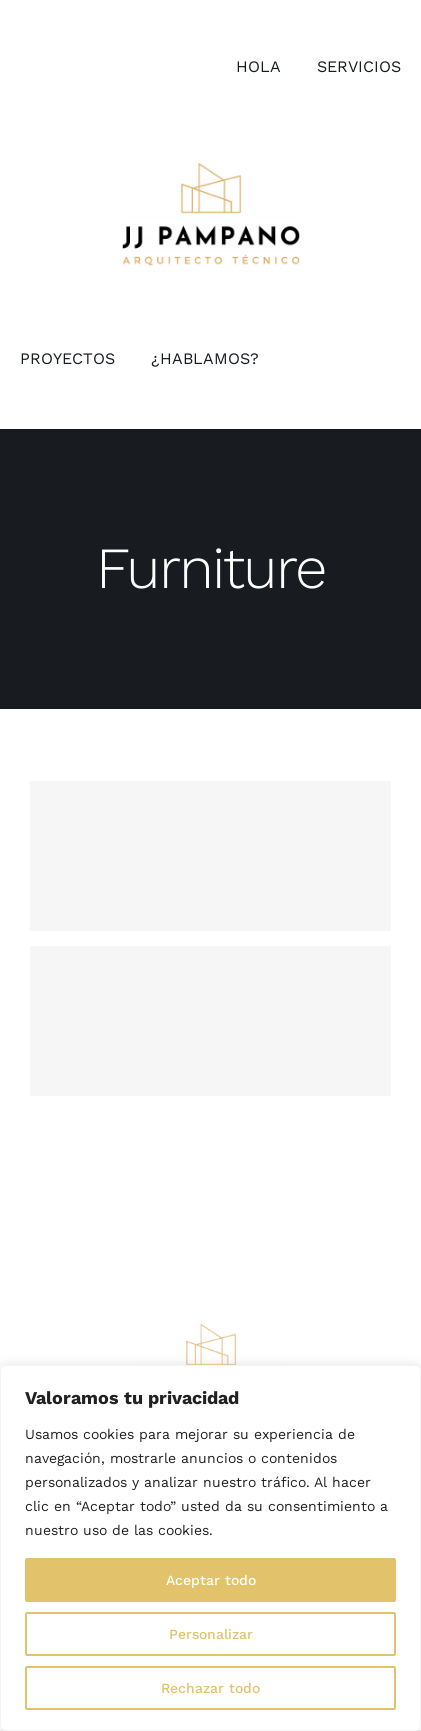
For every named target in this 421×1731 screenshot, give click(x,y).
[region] (210, 1548)
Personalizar (211, 1634)
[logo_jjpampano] (211, 169)
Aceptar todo (211, 1580)
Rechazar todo (210, 1688)
